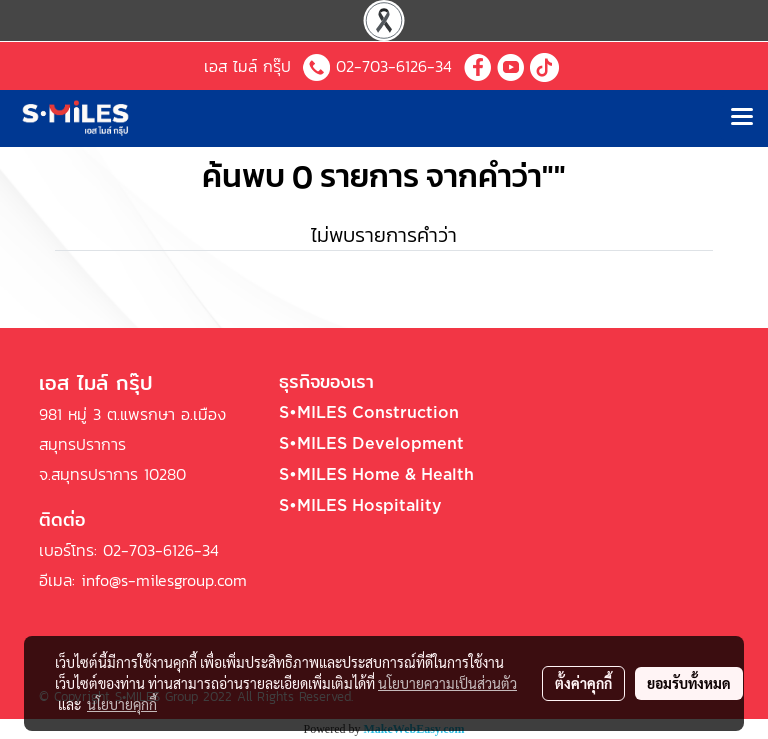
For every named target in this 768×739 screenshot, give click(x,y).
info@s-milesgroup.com (164, 580)
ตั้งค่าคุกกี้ (583, 683)
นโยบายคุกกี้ (122, 704)
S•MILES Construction (369, 413)
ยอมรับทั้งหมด (689, 683)
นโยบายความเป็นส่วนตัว (447, 683)
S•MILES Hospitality (360, 506)
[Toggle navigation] (742, 118)
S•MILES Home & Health (376, 475)
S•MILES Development (371, 444)
